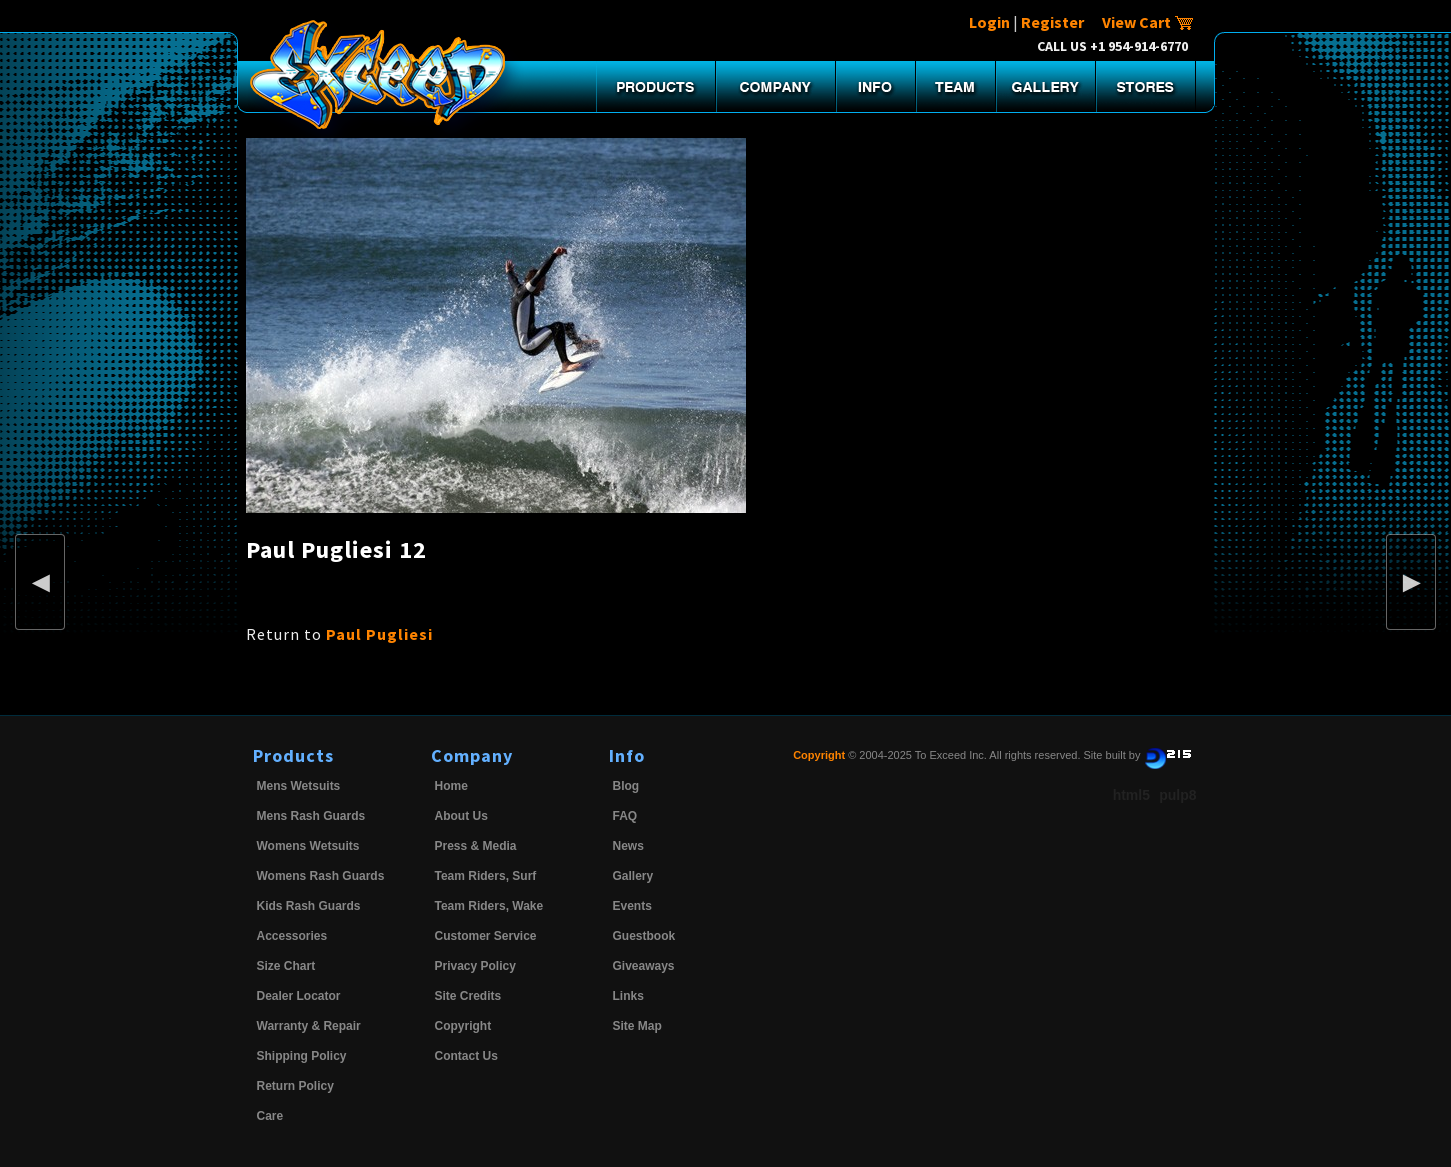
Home (451, 786)
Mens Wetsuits (299, 786)
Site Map (637, 1026)
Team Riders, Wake (489, 906)
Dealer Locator (299, 996)
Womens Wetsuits (308, 846)
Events (632, 906)
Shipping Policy (302, 1056)
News (628, 846)
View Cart (1148, 22)
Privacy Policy (475, 966)
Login (989, 22)
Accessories (292, 936)
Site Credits (468, 996)
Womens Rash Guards (321, 876)
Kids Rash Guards (309, 906)
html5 (1131, 795)
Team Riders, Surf (486, 876)
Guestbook (644, 936)
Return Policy (295, 1086)
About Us (461, 816)
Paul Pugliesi (379, 634)
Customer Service (486, 936)
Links (628, 996)
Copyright (463, 1026)
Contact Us (466, 1056)
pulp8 (1177, 795)
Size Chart (286, 966)
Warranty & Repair (309, 1026)
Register (1052, 22)
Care (270, 1116)
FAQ (625, 816)
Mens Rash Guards (311, 816)
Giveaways (644, 966)
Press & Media (476, 846)
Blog (626, 786)
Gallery (633, 876)
